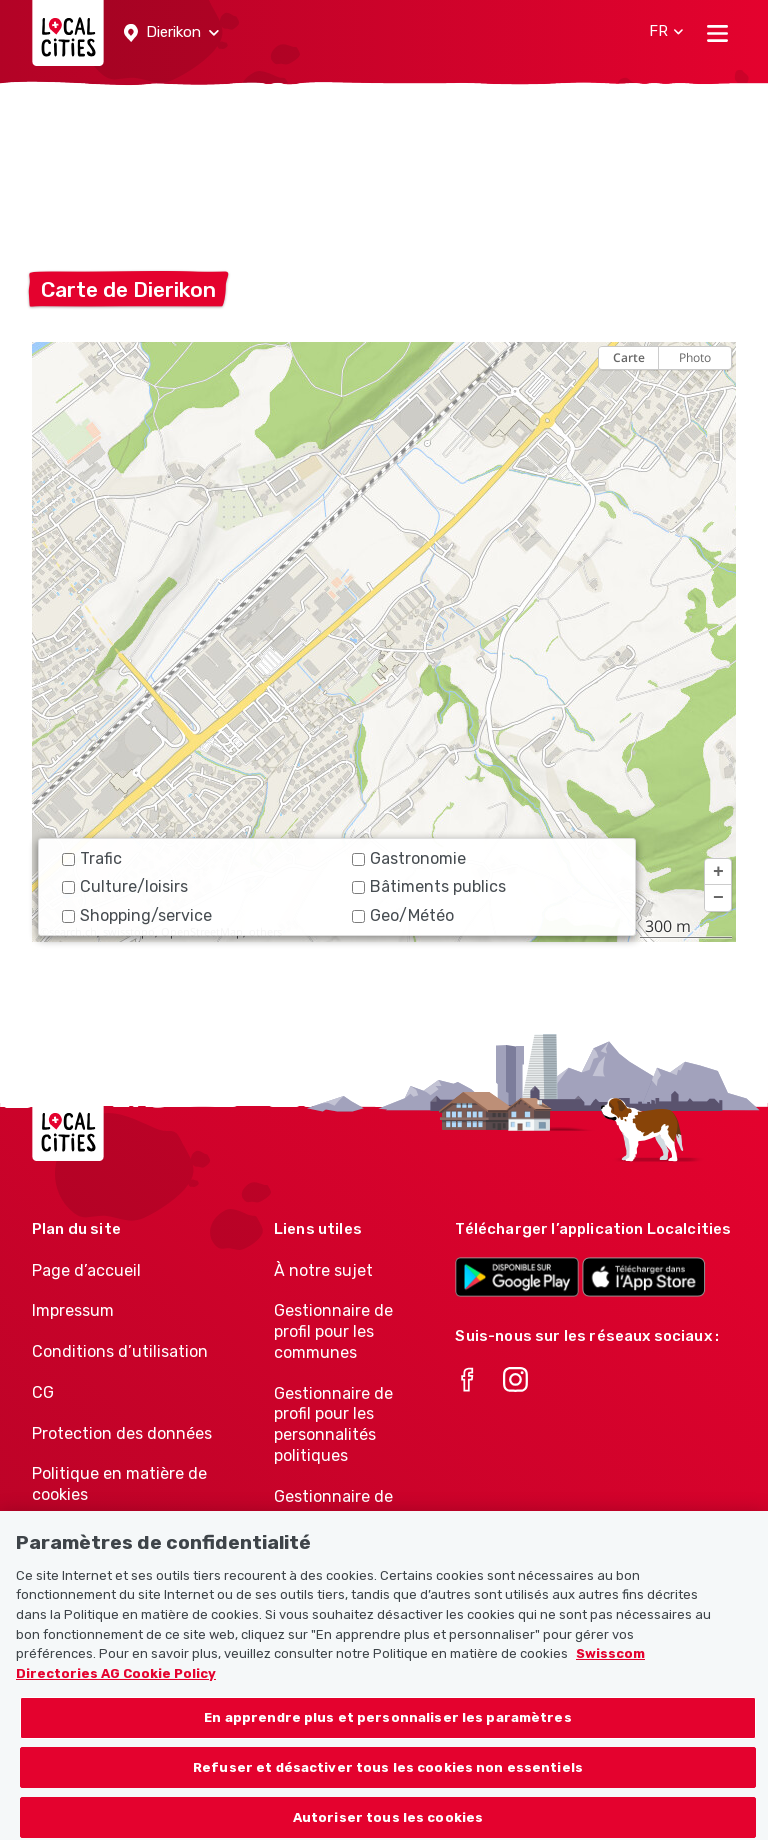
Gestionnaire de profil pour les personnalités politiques (333, 1424)
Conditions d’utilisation (120, 1351)
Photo (695, 357)
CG (43, 1392)
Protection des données (122, 1433)
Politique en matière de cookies (119, 1484)
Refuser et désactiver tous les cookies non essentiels (388, 1783)
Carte (629, 357)
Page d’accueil (86, 1270)
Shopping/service (137, 915)
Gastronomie (409, 858)
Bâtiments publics (429, 886)
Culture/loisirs (125, 886)
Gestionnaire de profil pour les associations (333, 1517)
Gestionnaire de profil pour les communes (333, 1331)
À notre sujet (323, 1270)
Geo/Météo (403, 915)
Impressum (73, 1310)
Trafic (92, 858)
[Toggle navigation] (717, 33)
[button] (171, 33)
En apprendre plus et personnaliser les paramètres (387, 1733)
